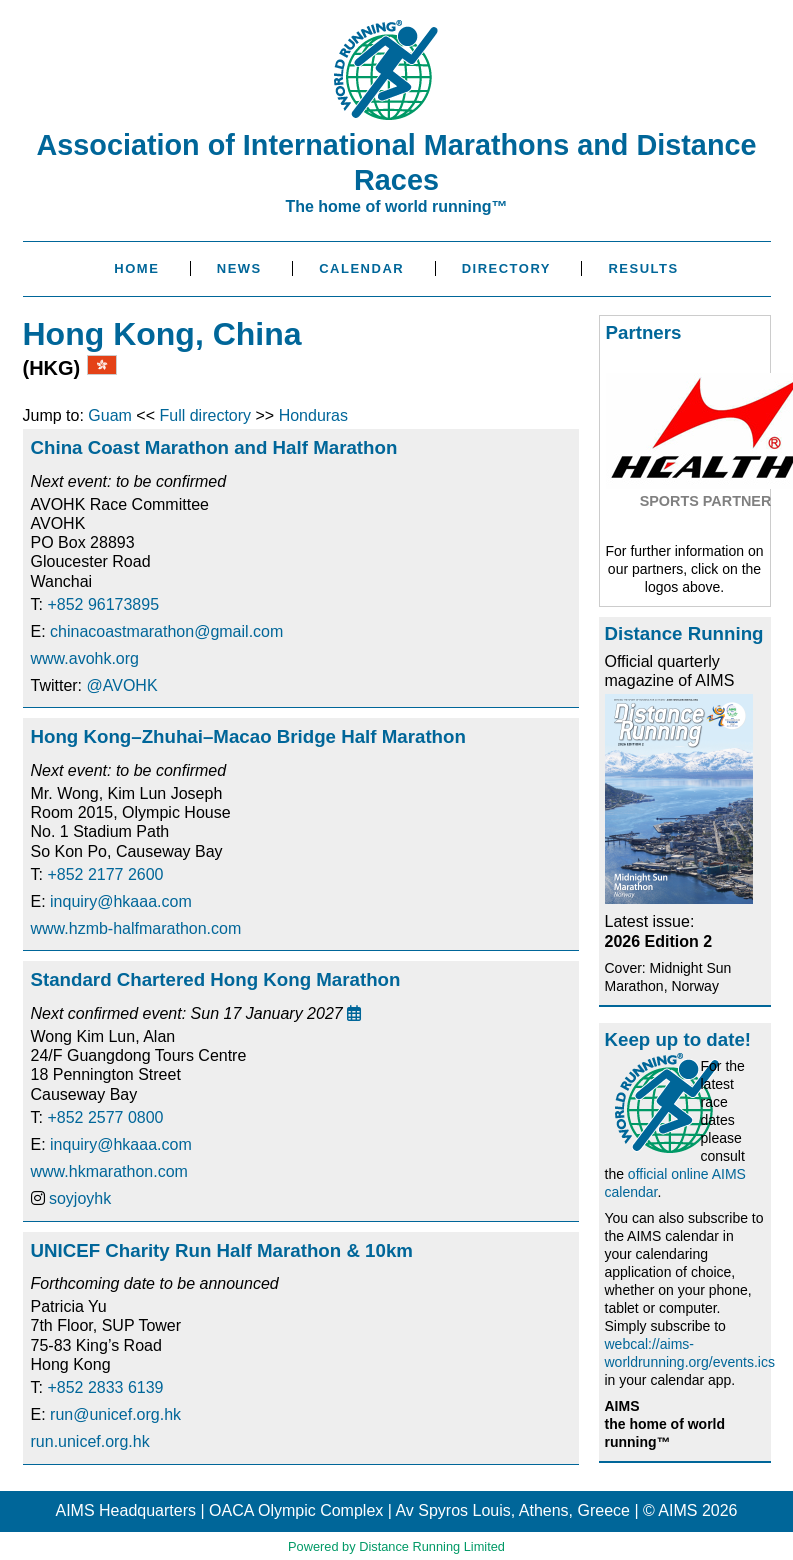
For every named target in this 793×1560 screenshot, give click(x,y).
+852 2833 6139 (105, 1387)
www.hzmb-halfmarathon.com (136, 928)
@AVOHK (122, 685)
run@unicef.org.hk (115, 1414)
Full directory (205, 415)
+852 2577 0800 (105, 1117)
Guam (110, 415)
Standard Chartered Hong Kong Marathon (216, 979)
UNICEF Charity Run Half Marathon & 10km (222, 1250)
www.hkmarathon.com (109, 1171)
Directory (506, 268)
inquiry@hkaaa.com (121, 901)
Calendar (361, 268)
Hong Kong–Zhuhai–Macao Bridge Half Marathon (248, 736)
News (239, 268)
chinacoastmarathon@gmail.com (166, 631)
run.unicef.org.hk (90, 1441)
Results (643, 268)
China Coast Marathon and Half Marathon (214, 447)
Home (136, 268)
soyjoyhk (80, 1198)
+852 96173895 (103, 604)
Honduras (313, 415)
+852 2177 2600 (105, 874)
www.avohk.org (85, 658)
